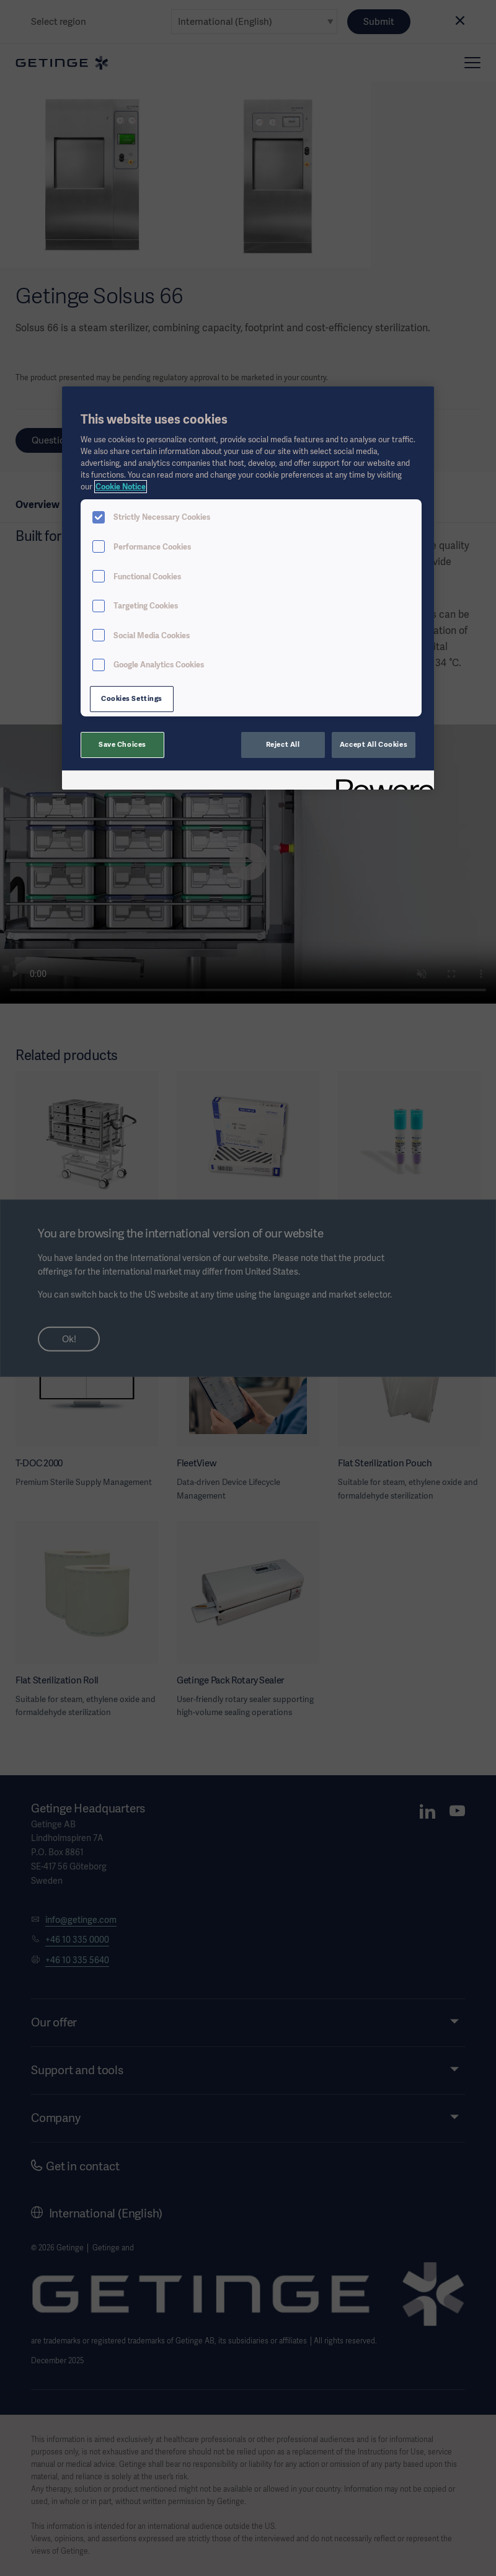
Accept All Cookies (373, 744)
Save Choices (122, 744)
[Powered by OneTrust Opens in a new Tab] (381, 782)
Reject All (283, 744)
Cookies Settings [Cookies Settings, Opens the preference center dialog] (131, 698)
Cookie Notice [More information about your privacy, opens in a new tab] (120, 486)
